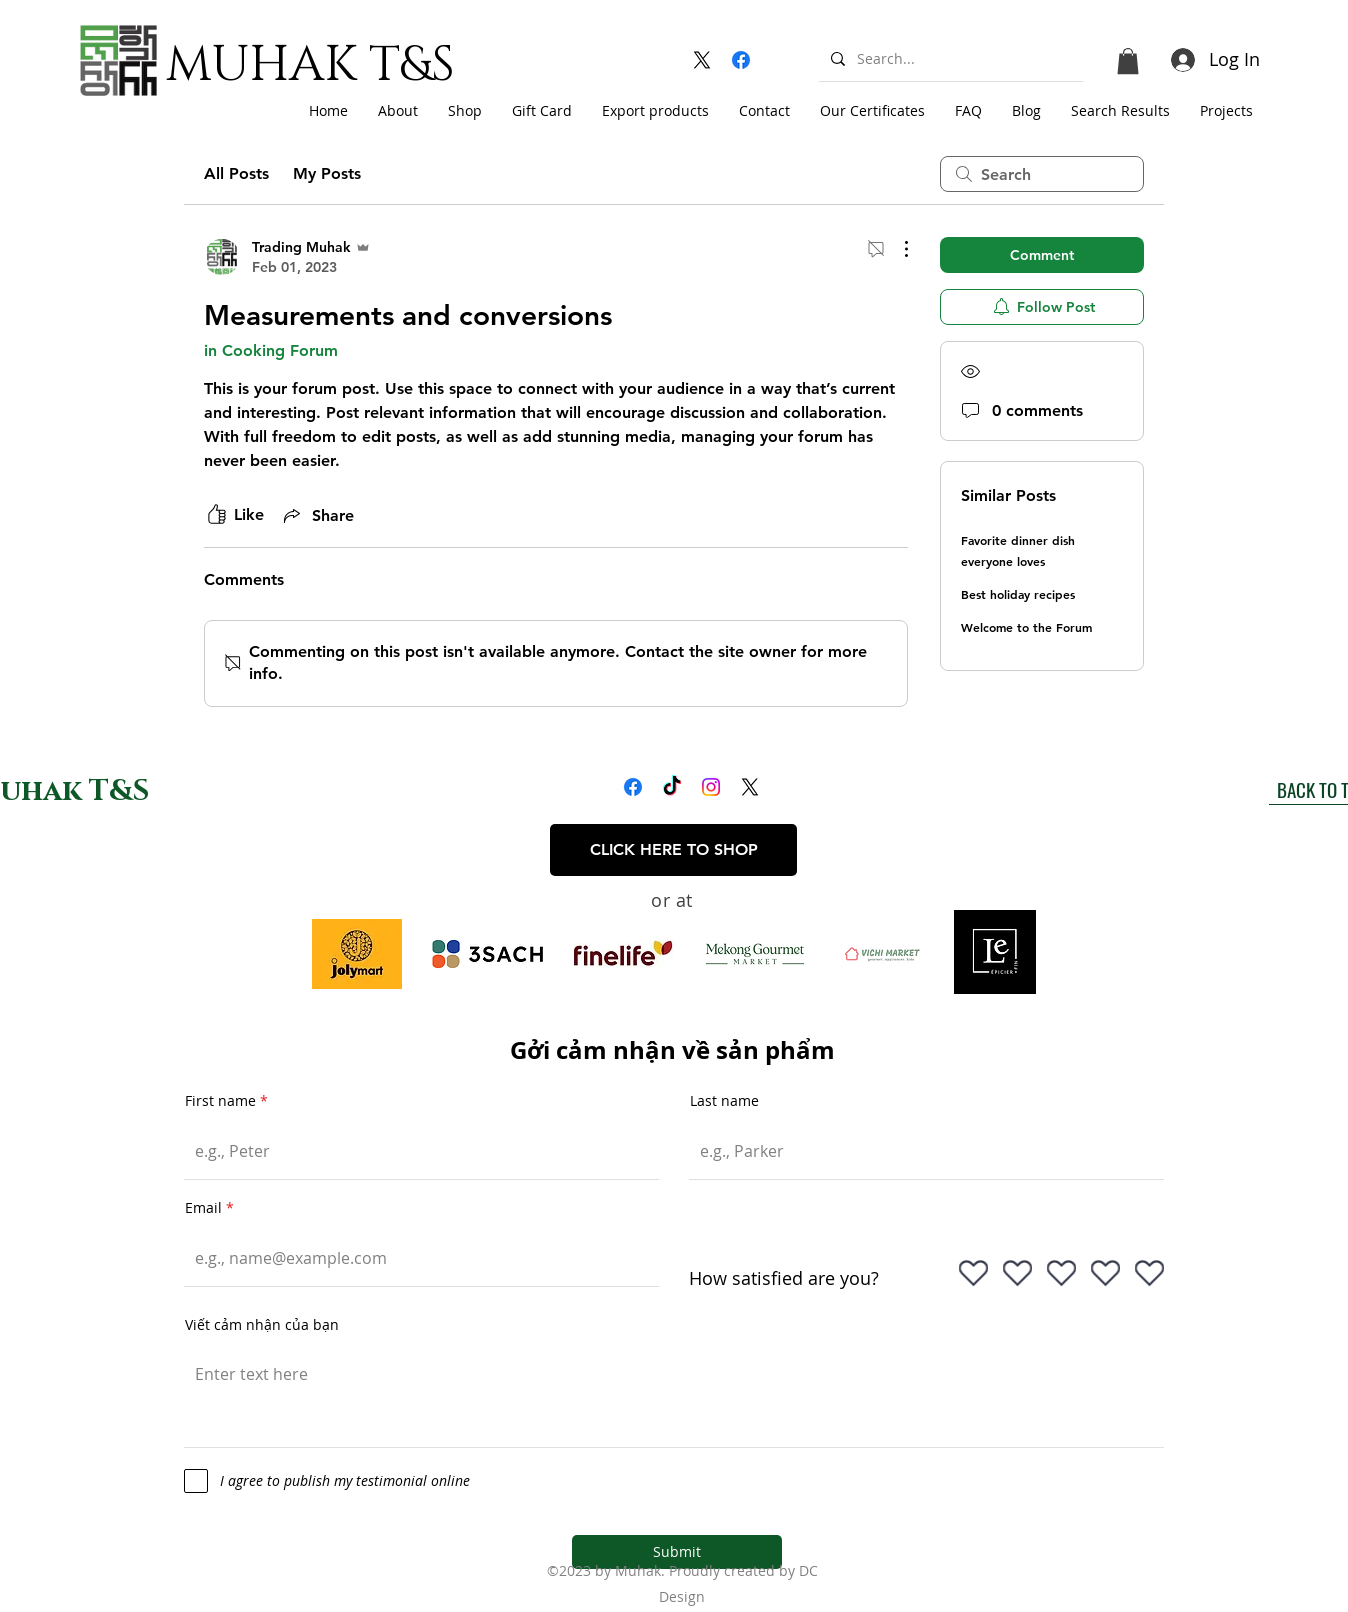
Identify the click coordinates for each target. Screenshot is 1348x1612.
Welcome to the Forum (1026, 627)
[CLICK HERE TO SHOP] (673, 850)
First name (220, 1101)
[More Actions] (896, 249)
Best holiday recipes (1018, 594)
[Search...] (949, 59)
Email (203, 1208)
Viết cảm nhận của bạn (262, 1325)
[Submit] (677, 1552)
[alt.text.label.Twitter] (702, 60)
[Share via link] (317, 515)
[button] (1128, 61)
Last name (724, 1101)
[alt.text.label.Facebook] (741, 60)
